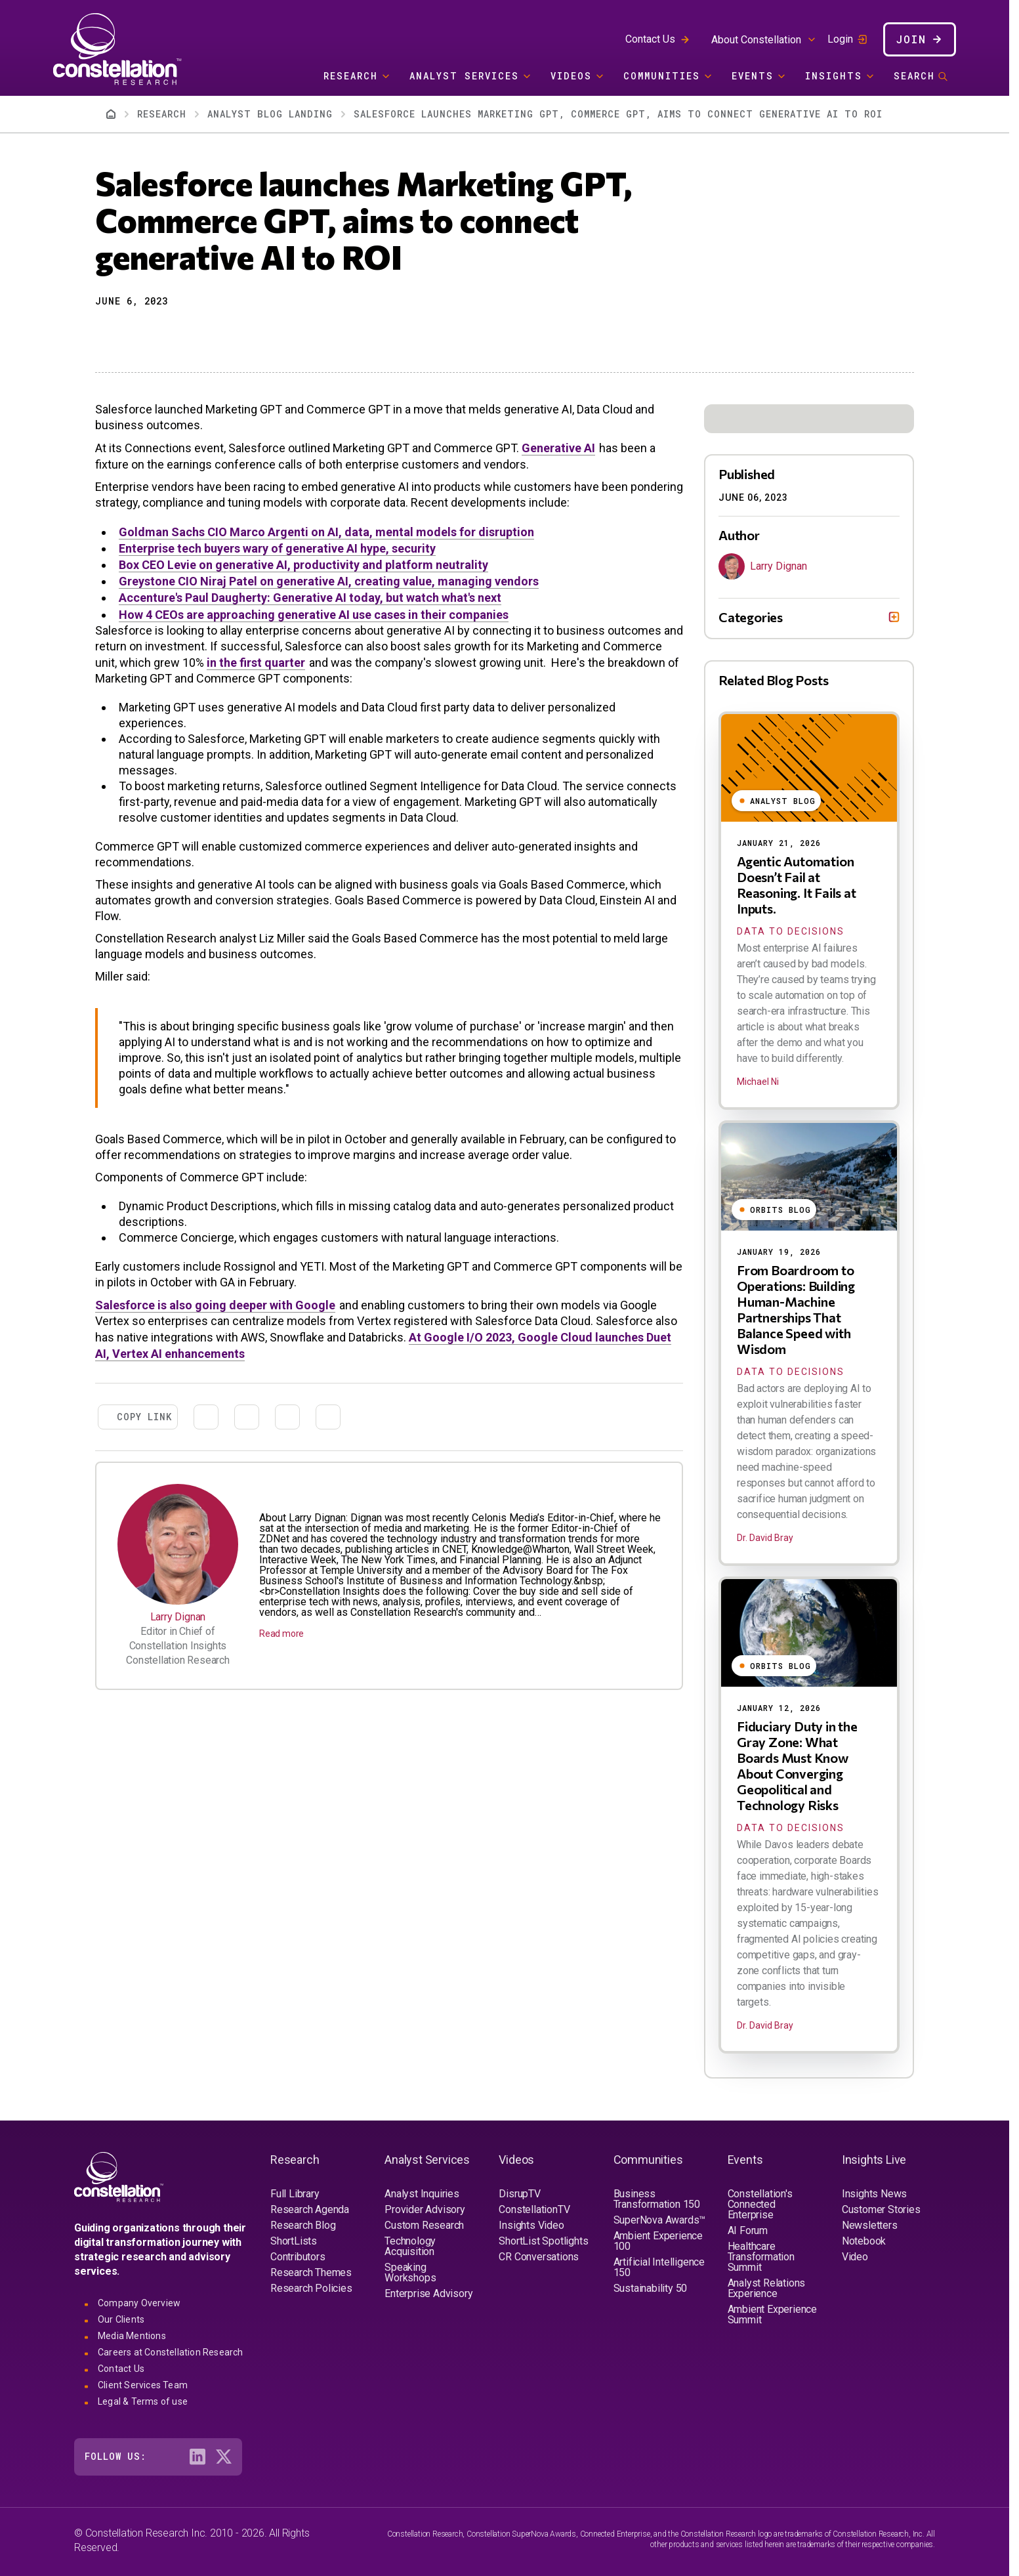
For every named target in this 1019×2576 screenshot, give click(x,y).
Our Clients (121, 2319)
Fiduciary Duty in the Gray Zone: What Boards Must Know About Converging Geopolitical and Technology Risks (797, 1765)
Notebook (864, 2241)
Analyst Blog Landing (270, 114)
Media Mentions (132, 2336)
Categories (750, 617)
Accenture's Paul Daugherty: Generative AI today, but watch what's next (310, 597)
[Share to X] (128, 334)
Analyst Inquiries (422, 2193)
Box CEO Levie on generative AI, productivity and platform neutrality (303, 565)
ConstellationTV (534, 2209)
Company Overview (139, 2303)
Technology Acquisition (410, 2246)
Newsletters (870, 2225)
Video (855, 2256)
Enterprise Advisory (428, 2293)
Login (840, 39)
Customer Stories (881, 2209)
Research (350, 76)
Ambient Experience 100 (658, 2240)
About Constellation (756, 39)
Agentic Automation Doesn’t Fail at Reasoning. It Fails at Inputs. (796, 884)
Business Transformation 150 (656, 2198)
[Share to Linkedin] (151, 334)
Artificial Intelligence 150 (659, 2267)
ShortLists (293, 2241)
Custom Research (424, 2225)
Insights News (874, 2193)
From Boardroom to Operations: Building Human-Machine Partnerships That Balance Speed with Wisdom (796, 1309)
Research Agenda (309, 2209)
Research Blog (302, 2225)
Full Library (295, 2193)
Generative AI (558, 448)
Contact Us (650, 39)
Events (753, 76)
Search (914, 76)
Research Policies (311, 2288)
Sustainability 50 (650, 2288)
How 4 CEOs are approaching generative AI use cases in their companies (314, 615)
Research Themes (311, 2272)
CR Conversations (539, 2256)
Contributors (297, 2256)
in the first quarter (256, 662)
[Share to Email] (175, 334)
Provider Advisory (425, 2209)
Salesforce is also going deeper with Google (215, 1305)
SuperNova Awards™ (659, 2220)
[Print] (198, 334)
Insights (833, 76)
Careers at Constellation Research (170, 2352)
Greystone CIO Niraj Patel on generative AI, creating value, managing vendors (329, 581)
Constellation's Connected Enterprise (760, 2204)
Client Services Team (143, 2385)
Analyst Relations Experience (767, 2288)
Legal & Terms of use (143, 2401)
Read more (281, 1633)
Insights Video (531, 2225)
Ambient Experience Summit (772, 2314)
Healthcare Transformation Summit (761, 2256)
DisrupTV (519, 2193)
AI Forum (748, 2230)
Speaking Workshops (410, 2272)
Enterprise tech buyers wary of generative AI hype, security (277, 548)
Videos (571, 76)
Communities (661, 76)
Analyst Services (464, 76)
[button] (104, 334)
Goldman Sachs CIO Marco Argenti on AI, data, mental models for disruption (326, 532)
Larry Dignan (178, 1617)
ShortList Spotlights (543, 2241)
